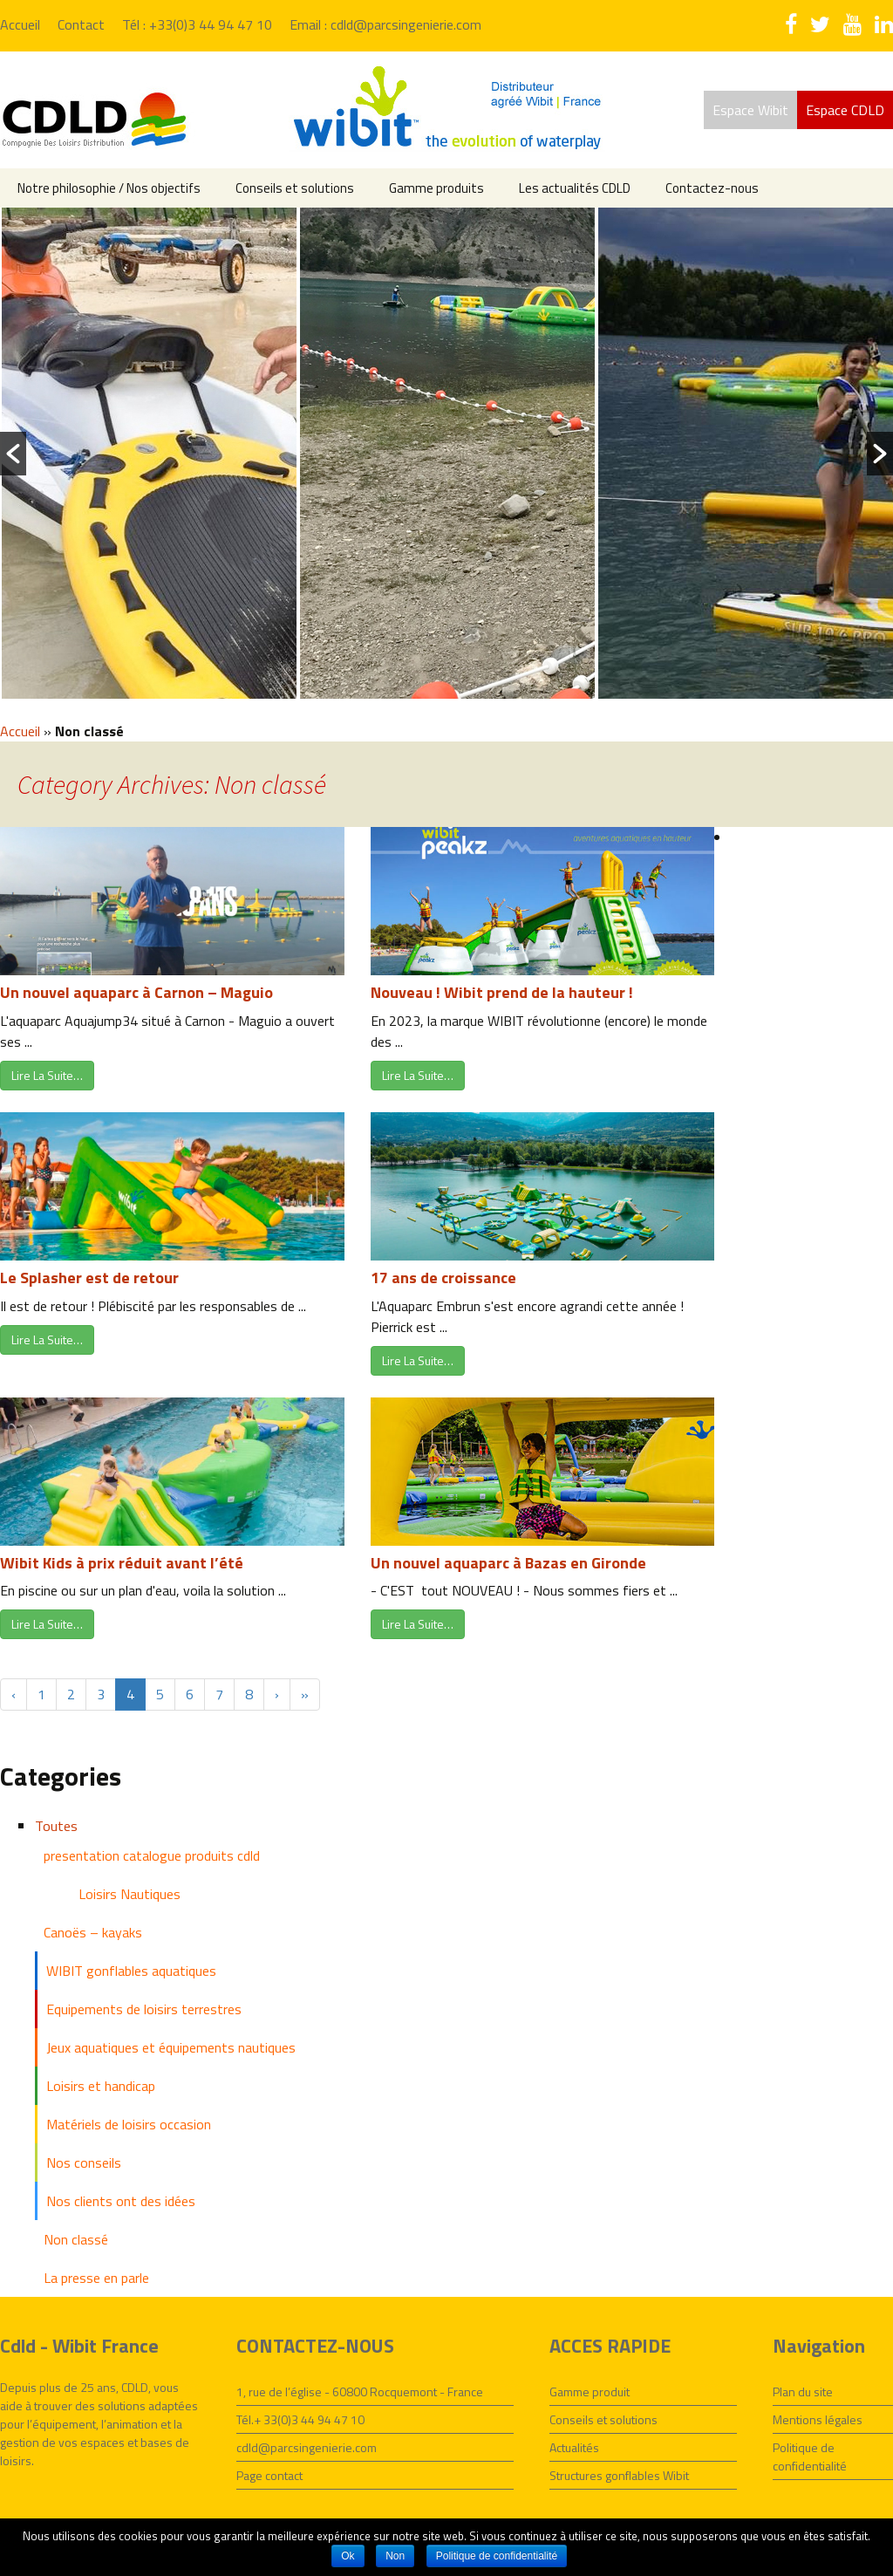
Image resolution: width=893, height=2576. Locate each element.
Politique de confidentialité (810, 2456)
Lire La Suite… (47, 1075)
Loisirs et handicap (100, 2085)
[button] (13, 453)
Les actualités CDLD (575, 188)
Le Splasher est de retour (89, 1277)
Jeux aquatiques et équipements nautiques (171, 2047)
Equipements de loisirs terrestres (144, 2009)
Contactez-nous (712, 188)
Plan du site (803, 2391)
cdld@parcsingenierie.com (306, 2447)
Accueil (20, 24)
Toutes (56, 1825)
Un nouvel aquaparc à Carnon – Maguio (136, 992)
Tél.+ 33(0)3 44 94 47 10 (300, 2419)
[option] (149, 453)
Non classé (76, 2239)
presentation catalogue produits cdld (152, 1855)
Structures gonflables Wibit (619, 2475)
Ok (347, 2556)
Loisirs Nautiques (129, 1893)
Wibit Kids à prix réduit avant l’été (121, 1563)
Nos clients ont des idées (120, 2200)
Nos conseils (83, 2162)
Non (395, 2556)
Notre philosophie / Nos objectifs (109, 188)
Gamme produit (589, 2391)
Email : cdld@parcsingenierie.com (385, 24)
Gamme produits (436, 188)
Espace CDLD (845, 109)
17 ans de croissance (443, 1277)
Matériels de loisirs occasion (128, 2124)
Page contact (269, 2475)
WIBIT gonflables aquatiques (131, 1970)
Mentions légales (817, 2419)
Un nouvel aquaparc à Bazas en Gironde (508, 1563)
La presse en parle (96, 2277)
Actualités (574, 2447)
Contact (81, 24)
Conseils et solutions (294, 188)
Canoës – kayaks (93, 1932)
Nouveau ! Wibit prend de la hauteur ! (502, 992)
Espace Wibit (750, 109)
